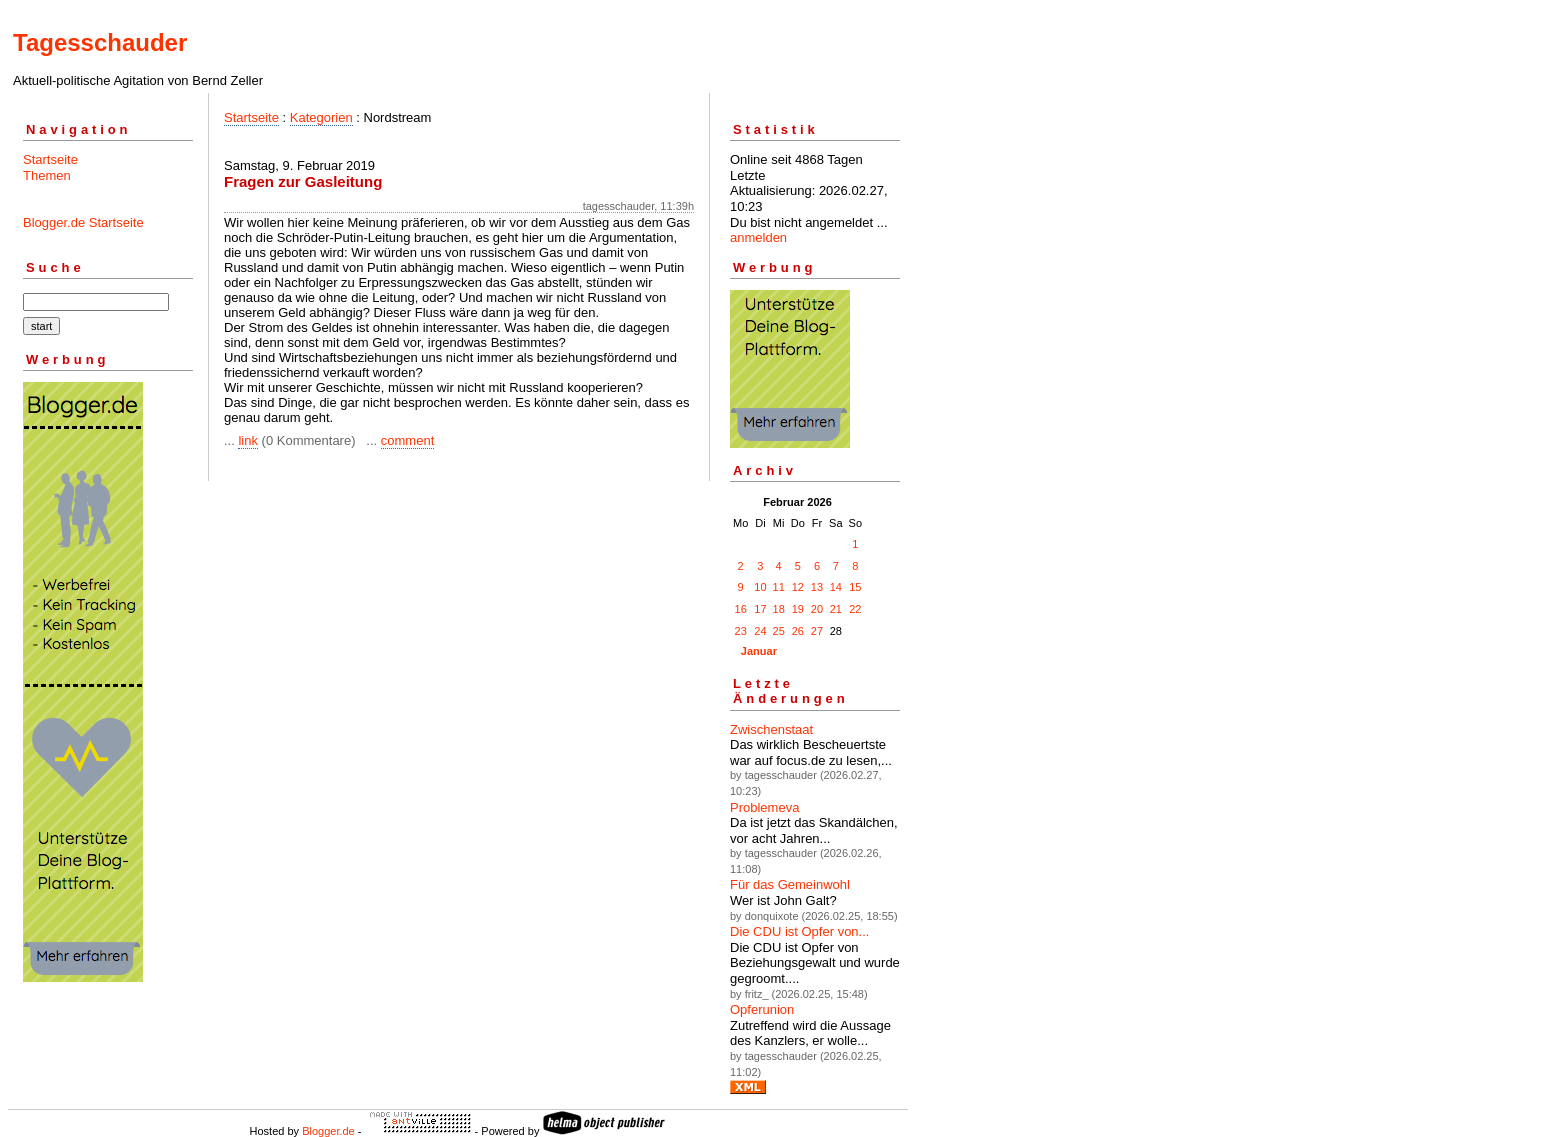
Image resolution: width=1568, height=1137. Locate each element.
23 (741, 631)
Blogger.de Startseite (83, 222)
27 (817, 631)
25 (779, 631)
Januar (759, 651)
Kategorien (321, 117)
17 (760, 609)
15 (855, 587)
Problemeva (764, 807)
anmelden (758, 237)
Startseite (50, 159)
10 (760, 587)
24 (760, 631)
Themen (47, 175)
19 (798, 609)
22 (855, 609)
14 (836, 587)
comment (407, 440)
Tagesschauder (100, 42)
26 (798, 631)
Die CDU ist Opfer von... (799, 931)
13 (817, 587)
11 (779, 587)
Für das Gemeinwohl (790, 884)
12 (798, 587)
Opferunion (762, 1009)
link (248, 440)
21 (836, 609)
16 (741, 609)
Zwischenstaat (771, 729)
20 (817, 609)
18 (779, 609)
